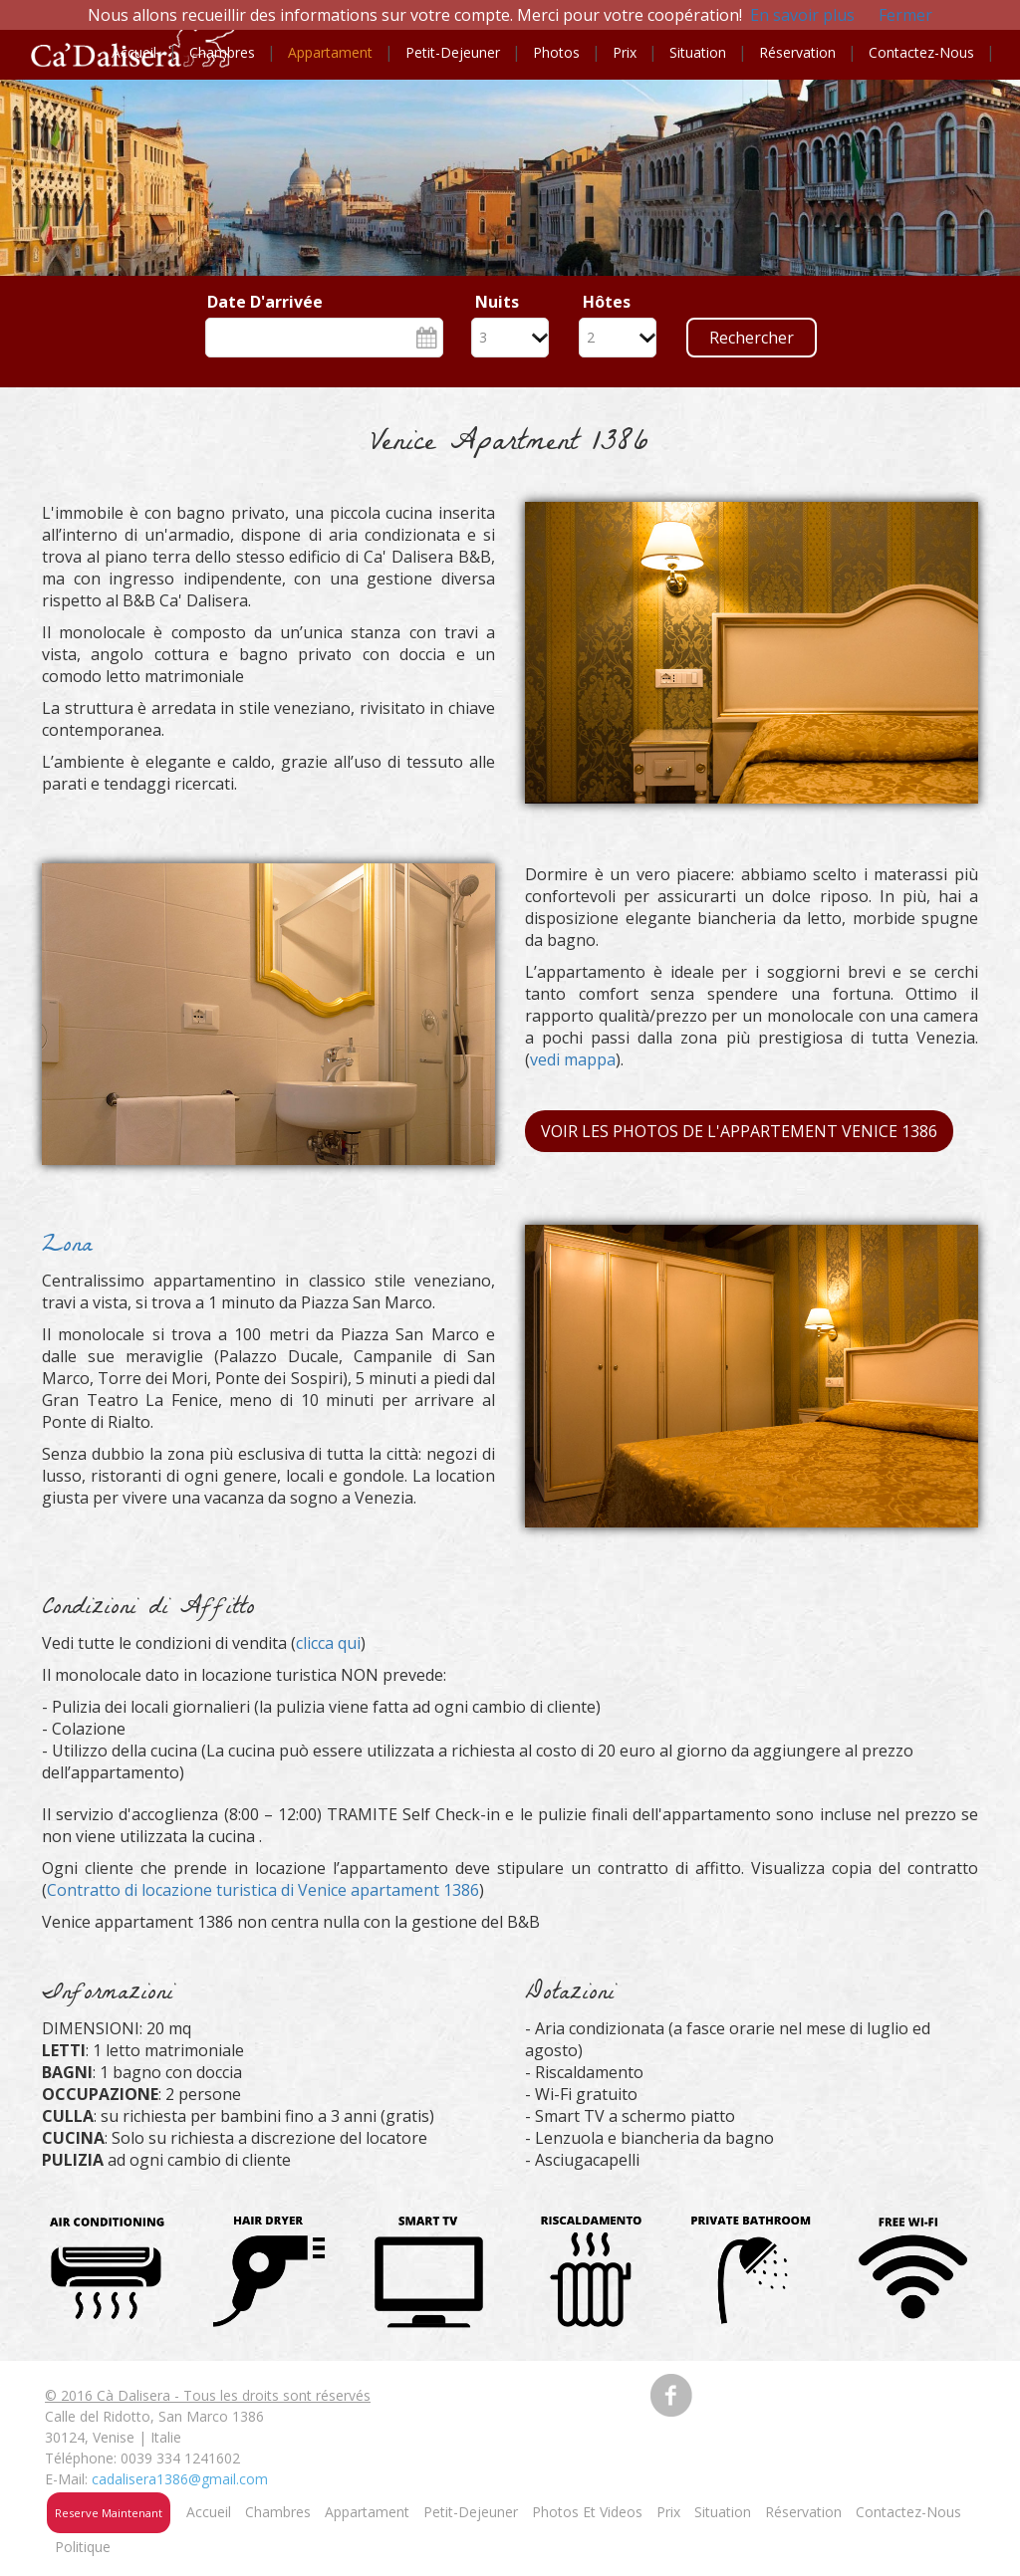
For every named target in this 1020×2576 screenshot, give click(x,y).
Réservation (797, 52)
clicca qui (328, 1643)
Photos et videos (587, 2511)
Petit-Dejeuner (470, 2511)
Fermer (905, 15)
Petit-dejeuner (452, 52)
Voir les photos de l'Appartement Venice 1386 (739, 1131)
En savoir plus (802, 15)
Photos (556, 52)
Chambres (222, 52)
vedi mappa (573, 1059)
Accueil (134, 52)
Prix (625, 52)
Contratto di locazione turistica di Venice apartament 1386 (263, 1890)
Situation (697, 52)
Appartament (330, 52)
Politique (83, 2546)
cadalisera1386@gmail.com (180, 2478)
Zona (67, 1247)
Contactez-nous (921, 52)
